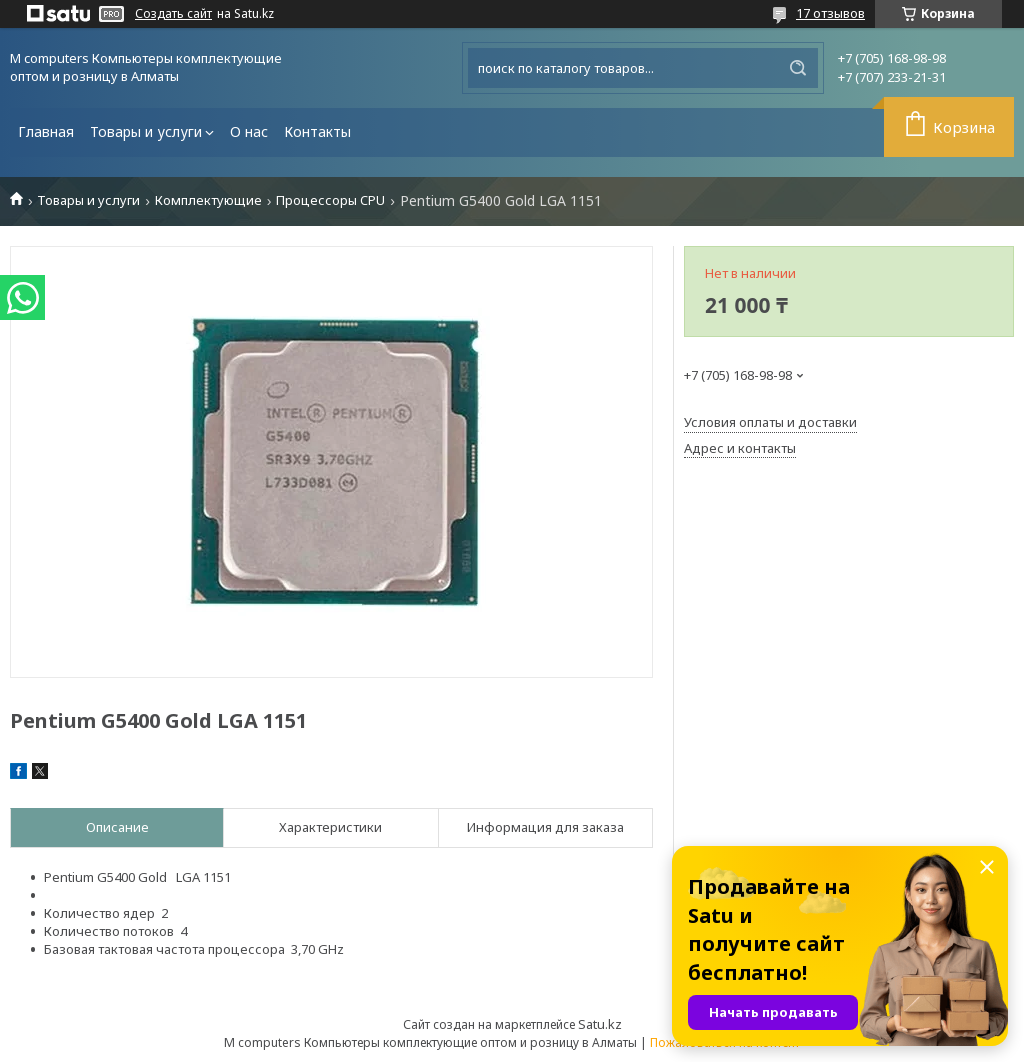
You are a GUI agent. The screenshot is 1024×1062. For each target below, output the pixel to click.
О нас (249, 131)
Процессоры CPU (330, 200)
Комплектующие (208, 200)
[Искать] (798, 68)
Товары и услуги (146, 131)
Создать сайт (173, 14)
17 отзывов (830, 13)
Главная (46, 131)
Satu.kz (600, 1024)
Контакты (317, 131)
